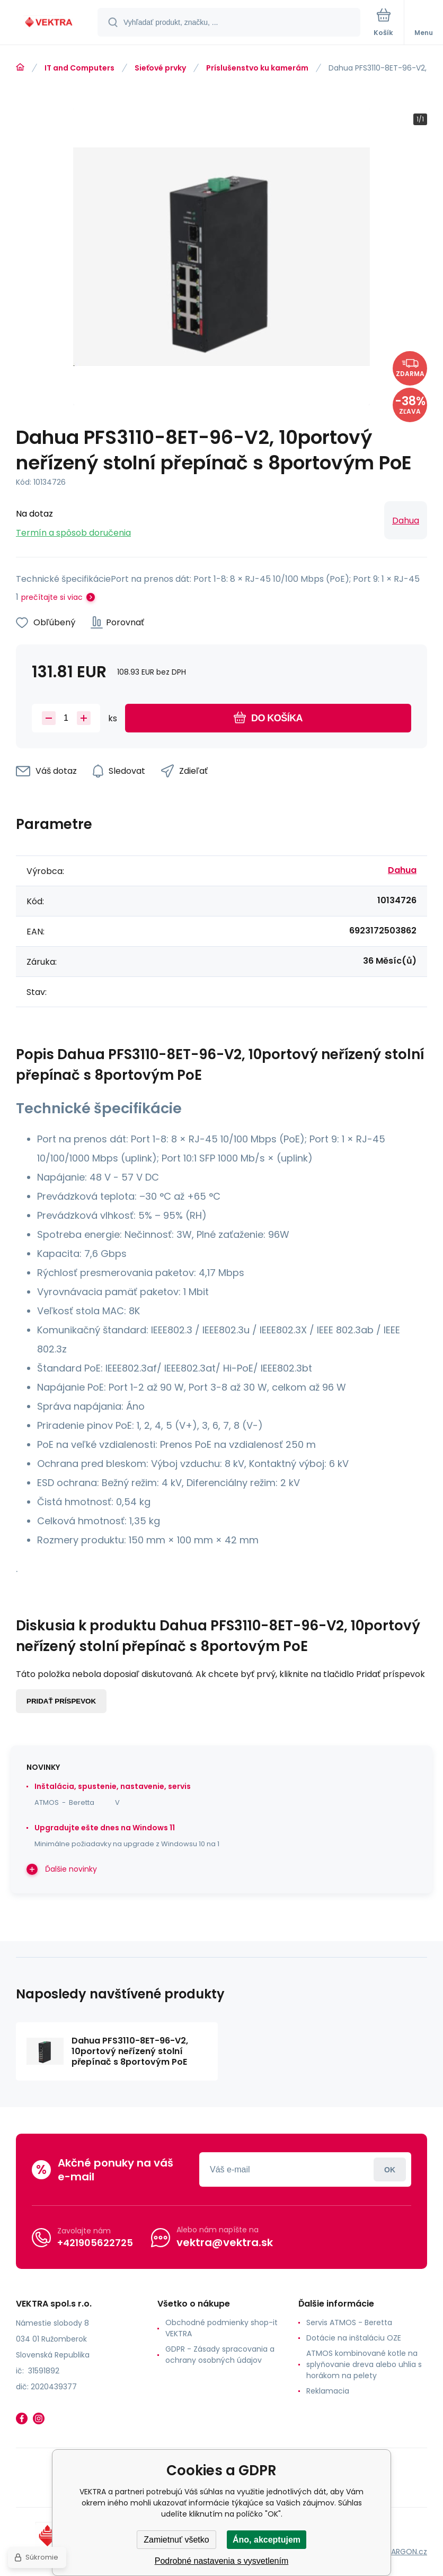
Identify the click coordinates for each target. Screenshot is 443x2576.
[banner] (49, 23)
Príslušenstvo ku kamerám (257, 68)
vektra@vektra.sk (224, 2242)
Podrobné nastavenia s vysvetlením (222, 2560)
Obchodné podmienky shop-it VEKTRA (221, 2328)
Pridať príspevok (61, 1701)
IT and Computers (79, 68)
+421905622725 (95, 2242)
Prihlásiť (390, 2169)
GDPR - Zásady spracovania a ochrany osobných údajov (219, 2354)
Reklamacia (327, 2391)
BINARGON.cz (403, 2551)
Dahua (405, 520)
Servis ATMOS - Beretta (349, 2322)
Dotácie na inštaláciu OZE (353, 2338)
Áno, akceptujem (266, 2539)
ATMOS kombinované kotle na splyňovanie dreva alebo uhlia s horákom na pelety (364, 2364)
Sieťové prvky (160, 68)
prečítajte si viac (52, 597)
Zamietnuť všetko (176, 2539)
